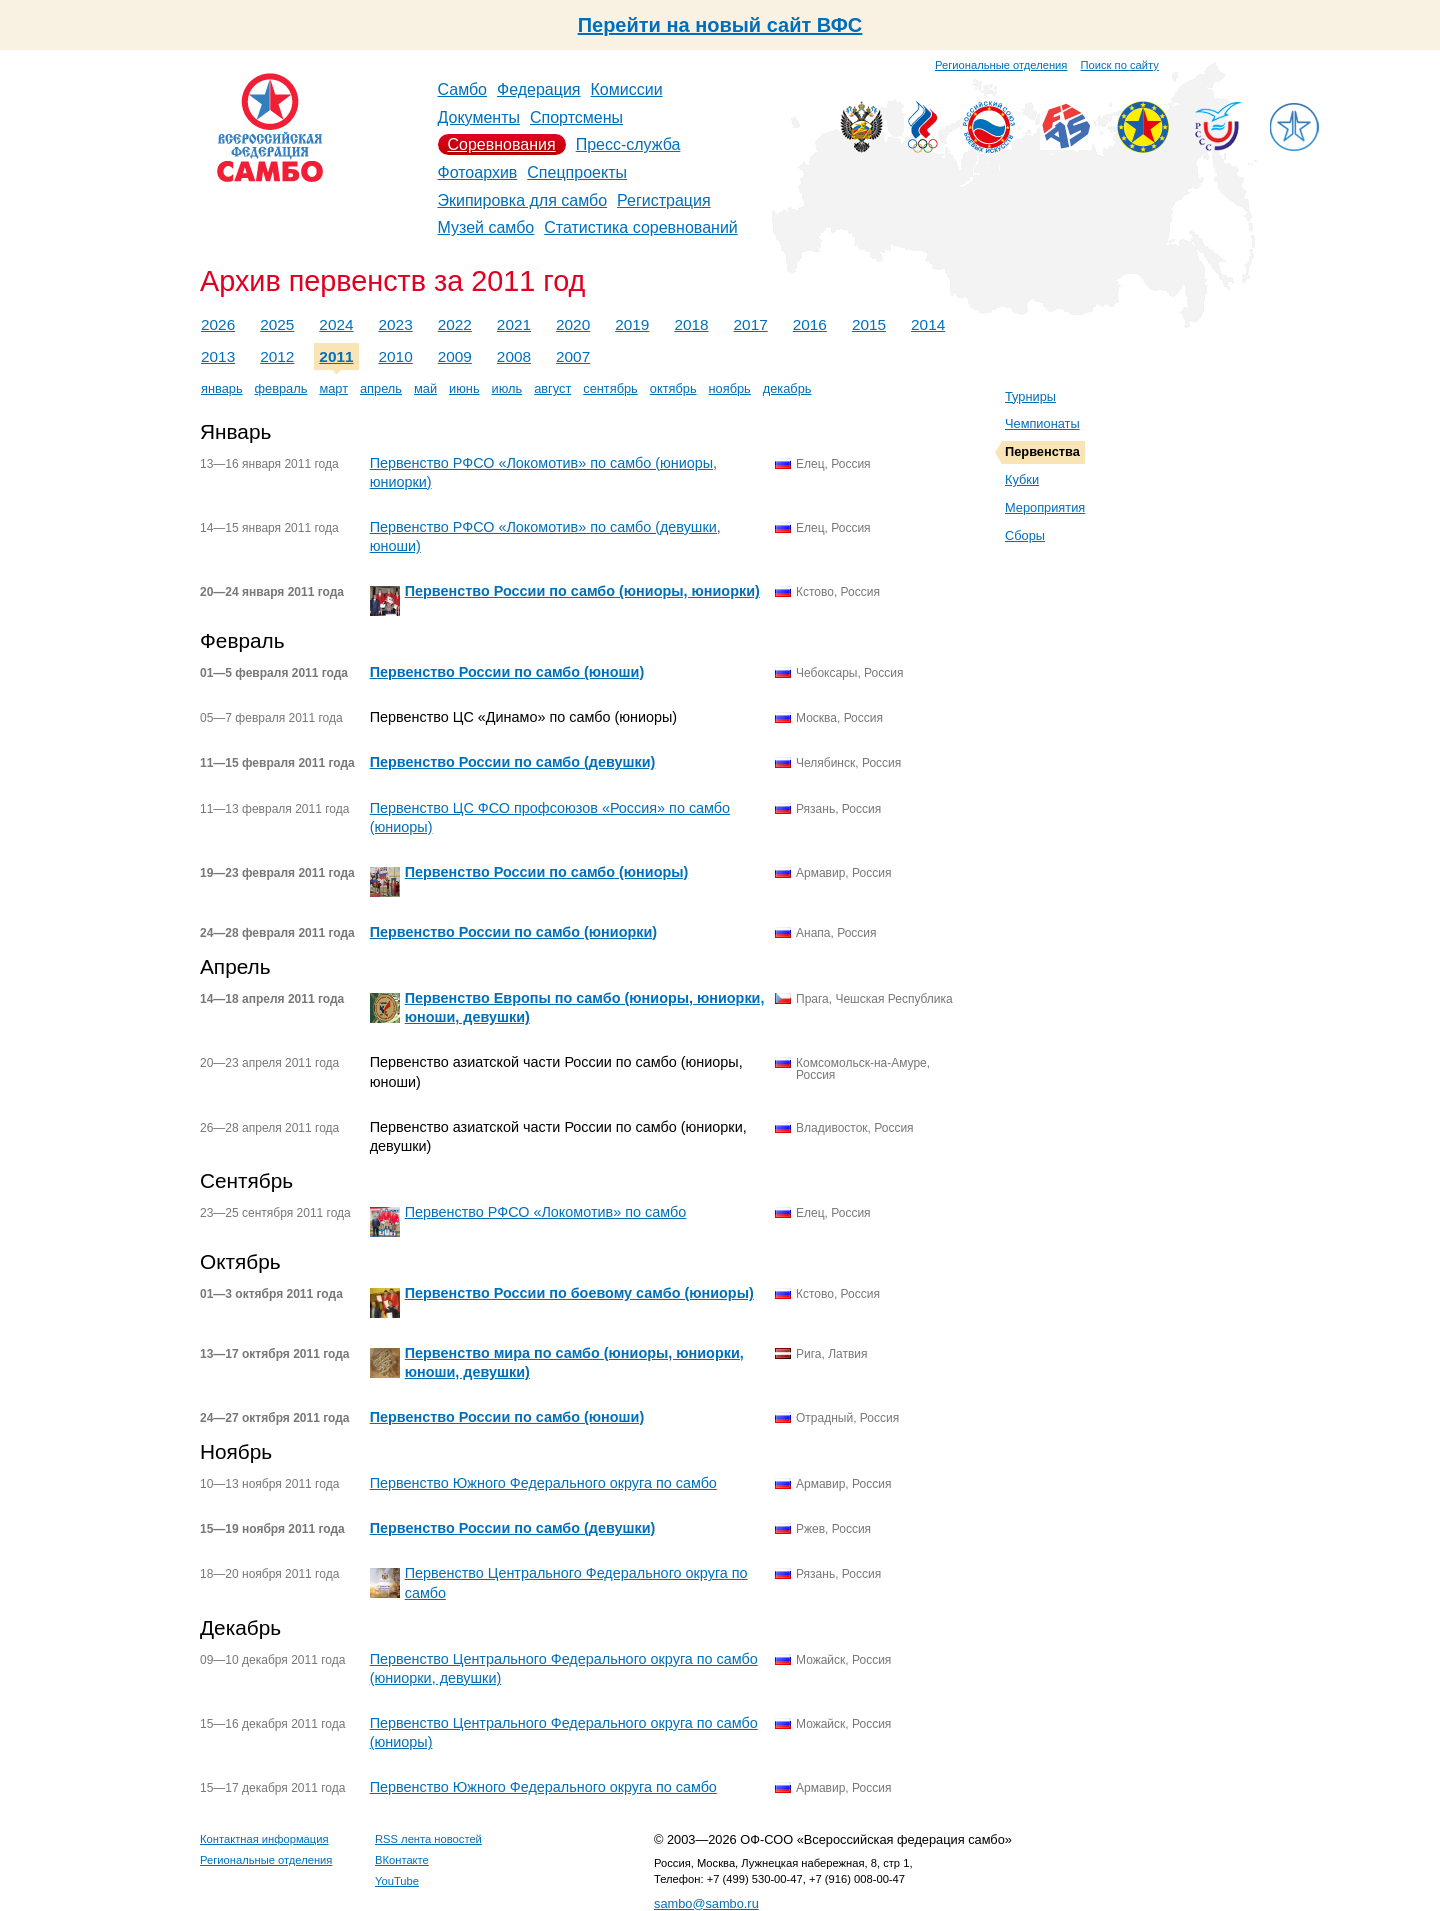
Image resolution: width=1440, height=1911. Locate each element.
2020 (573, 324)
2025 (277, 324)
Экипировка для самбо (523, 200)
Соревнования (502, 144)
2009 (455, 356)
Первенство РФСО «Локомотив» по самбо (545, 1212)
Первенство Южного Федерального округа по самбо (543, 1483)
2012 (277, 356)
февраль (281, 388)
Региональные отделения (1001, 65)
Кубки (1022, 479)
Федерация (539, 89)
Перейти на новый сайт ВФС (720, 25)
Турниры (1030, 396)
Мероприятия (1045, 507)
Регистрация (664, 200)
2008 (514, 356)
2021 (514, 324)
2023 (396, 324)
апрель (381, 388)
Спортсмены (576, 117)
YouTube (397, 1881)
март (333, 388)
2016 (810, 324)
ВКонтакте (402, 1860)
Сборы (1025, 535)
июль (507, 388)
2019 (632, 324)
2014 (928, 324)
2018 (691, 324)
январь (222, 388)
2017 (751, 324)
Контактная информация (264, 1839)
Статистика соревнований (641, 227)
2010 (396, 356)
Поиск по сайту (1120, 65)
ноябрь (730, 388)
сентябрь (610, 388)
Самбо (463, 89)
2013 (218, 356)
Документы (479, 117)
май (425, 388)
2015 (869, 324)
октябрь (673, 388)
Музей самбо (486, 227)
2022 (455, 324)
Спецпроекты (577, 172)
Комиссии (627, 89)
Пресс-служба (628, 144)
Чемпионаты (1042, 423)
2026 (218, 324)
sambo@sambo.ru (706, 1903)
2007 (573, 356)
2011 (336, 356)
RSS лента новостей (428, 1839)
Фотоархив (478, 172)
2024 (336, 324)
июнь (464, 388)
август (552, 388)
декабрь (787, 388)
